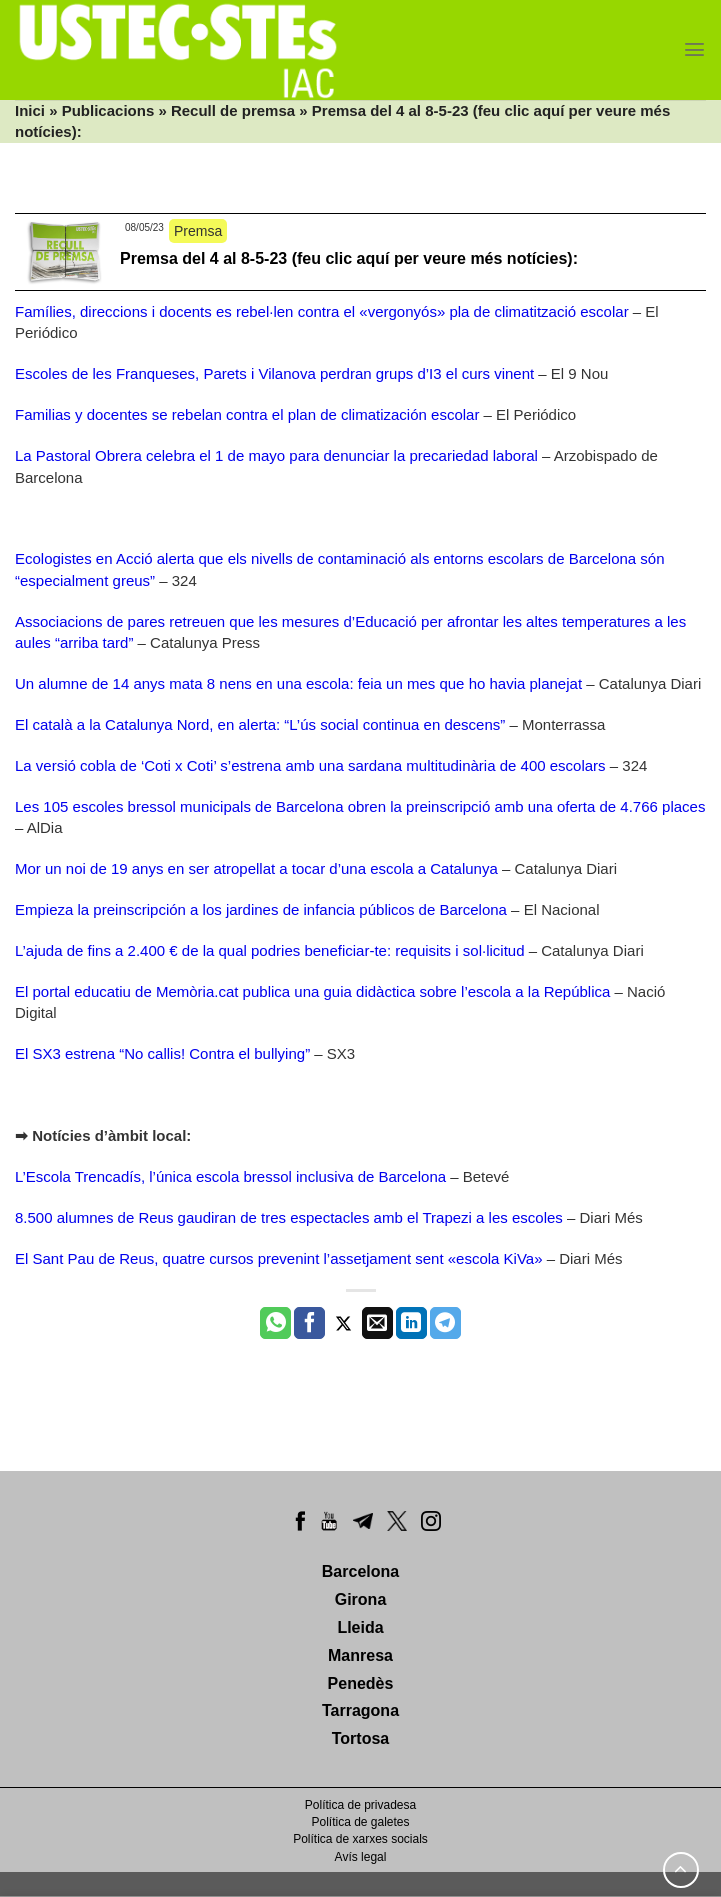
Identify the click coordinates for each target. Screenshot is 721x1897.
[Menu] (694, 49)
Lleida (360, 1627)
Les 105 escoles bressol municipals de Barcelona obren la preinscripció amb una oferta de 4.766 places (360, 806)
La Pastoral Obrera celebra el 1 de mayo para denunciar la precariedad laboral (276, 455)
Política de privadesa (360, 1805)
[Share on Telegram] (445, 1323)
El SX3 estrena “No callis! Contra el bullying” (162, 1053)
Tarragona (360, 1710)
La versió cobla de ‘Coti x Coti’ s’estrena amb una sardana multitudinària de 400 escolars (310, 765)
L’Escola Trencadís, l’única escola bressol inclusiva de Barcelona (230, 1176)
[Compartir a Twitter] (343, 1323)
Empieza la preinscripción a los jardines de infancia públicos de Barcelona (261, 909)
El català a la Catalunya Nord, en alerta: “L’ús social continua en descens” (260, 724)
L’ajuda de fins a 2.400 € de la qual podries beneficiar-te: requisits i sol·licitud (269, 950)
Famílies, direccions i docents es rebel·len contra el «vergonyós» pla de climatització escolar (322, 311)
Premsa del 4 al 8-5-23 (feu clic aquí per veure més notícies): (349, 258)
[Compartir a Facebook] (309, 1323)
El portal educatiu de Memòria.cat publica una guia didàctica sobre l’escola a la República (312, 991)
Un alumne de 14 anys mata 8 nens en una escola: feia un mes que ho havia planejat (298, 683)
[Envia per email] (377, 1323)
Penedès (361, 1683)
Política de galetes (360, 1822)
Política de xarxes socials (360, 1839)
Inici (30, 110)
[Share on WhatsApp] (275, 1323)
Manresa (360, 1655)
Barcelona (360, 1571)
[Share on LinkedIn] (411, 1323)
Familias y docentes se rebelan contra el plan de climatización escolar (247, 414)
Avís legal (361, 1857)
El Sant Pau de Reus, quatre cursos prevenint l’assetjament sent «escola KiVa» (279, 1258)
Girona (361, 1599)
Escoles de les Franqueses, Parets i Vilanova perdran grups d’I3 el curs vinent (274, 373)
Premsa (198, 231)
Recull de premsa (233, 110)
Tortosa (360, 1738)
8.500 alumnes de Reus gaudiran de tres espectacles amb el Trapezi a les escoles (289, 1217)
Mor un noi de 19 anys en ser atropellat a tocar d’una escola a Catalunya (256, 868)
